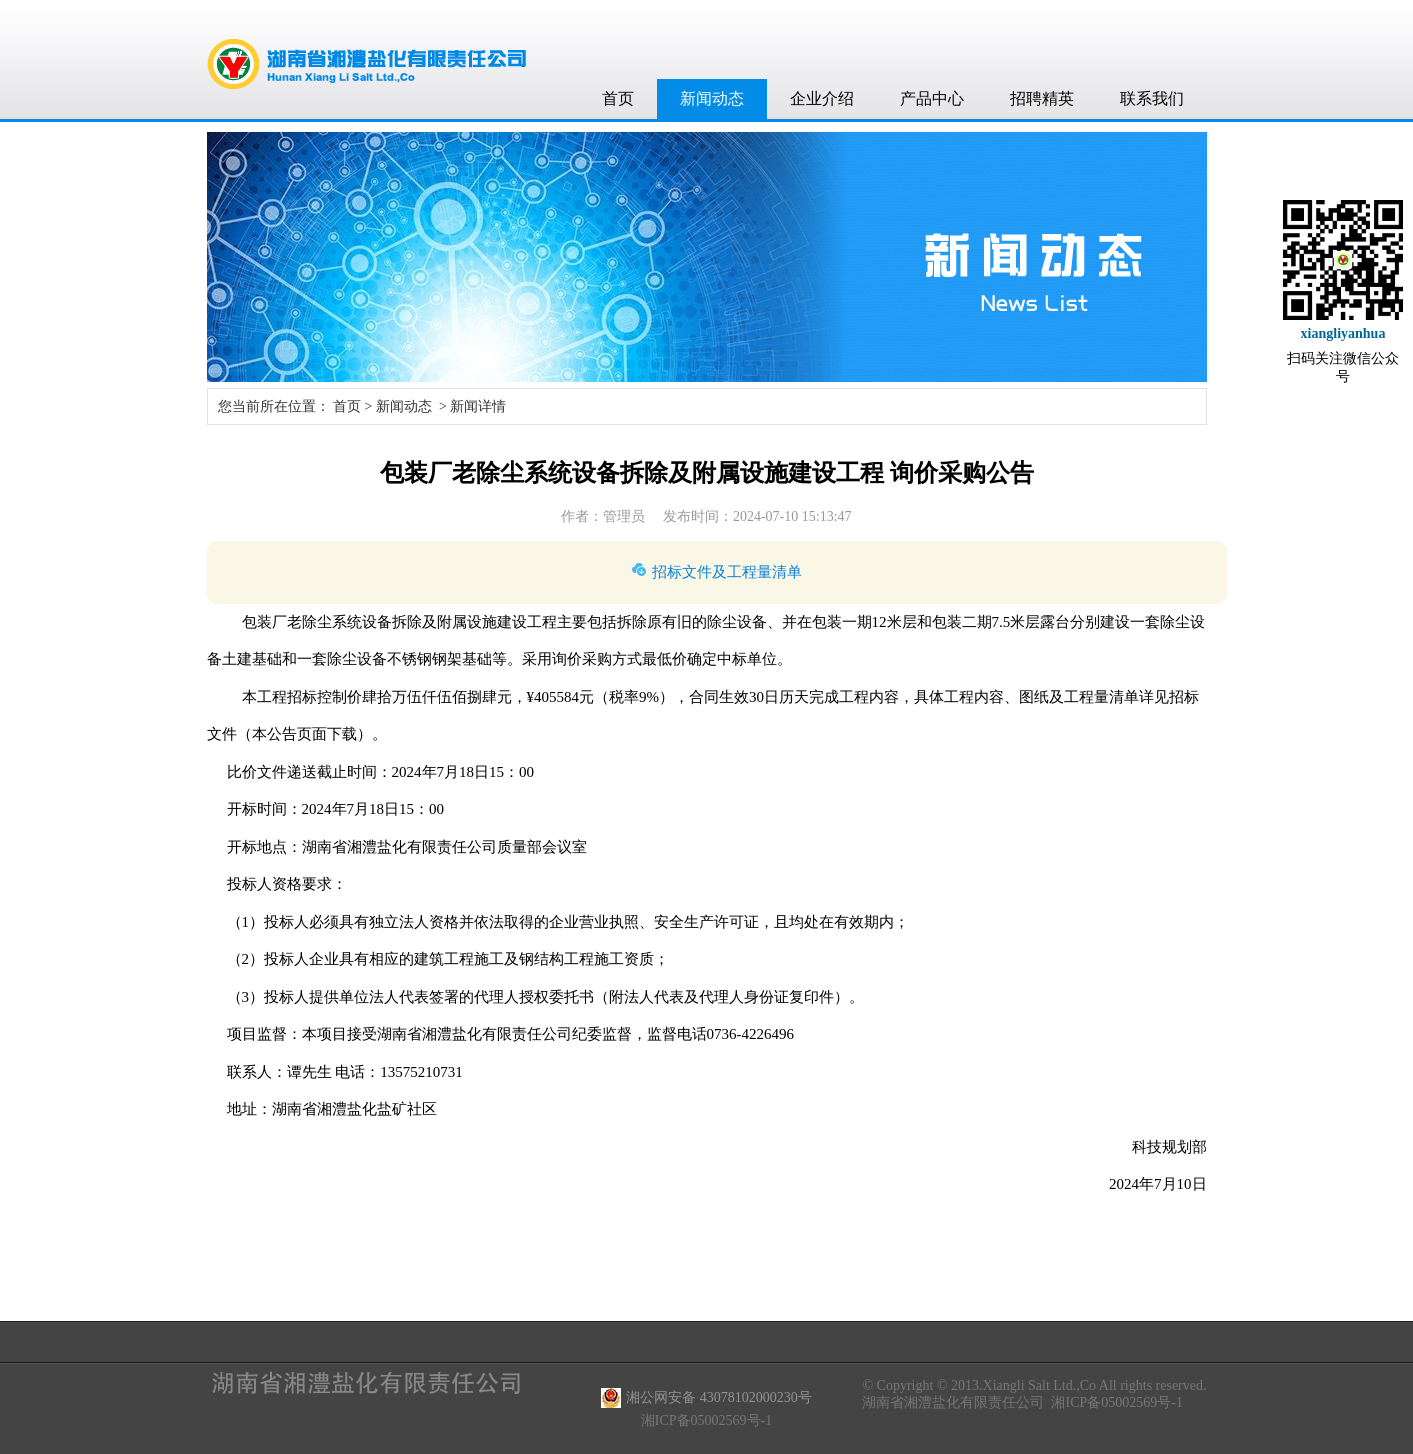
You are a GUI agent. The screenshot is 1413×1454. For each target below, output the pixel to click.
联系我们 (1152, 98)
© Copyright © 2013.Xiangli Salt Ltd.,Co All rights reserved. (1034, 1385)
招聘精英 (1042, 98)
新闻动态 (712, 98)
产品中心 (932, 98)
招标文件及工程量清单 (727, 572)
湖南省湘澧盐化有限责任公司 (953, 1402)
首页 (618, 98)
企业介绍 (822, 98)
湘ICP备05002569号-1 (1116, 1402)
